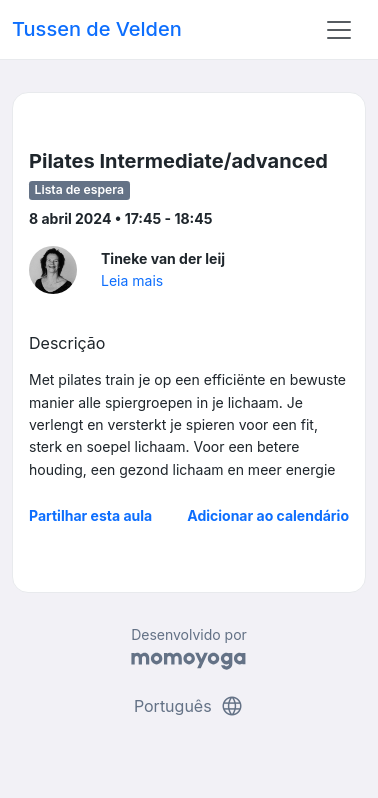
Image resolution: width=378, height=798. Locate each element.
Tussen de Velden (97, 29)
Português (189, 706)
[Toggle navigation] (339, 30)
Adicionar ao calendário (268, 515)
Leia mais (132, 280)
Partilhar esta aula (90, 515)
